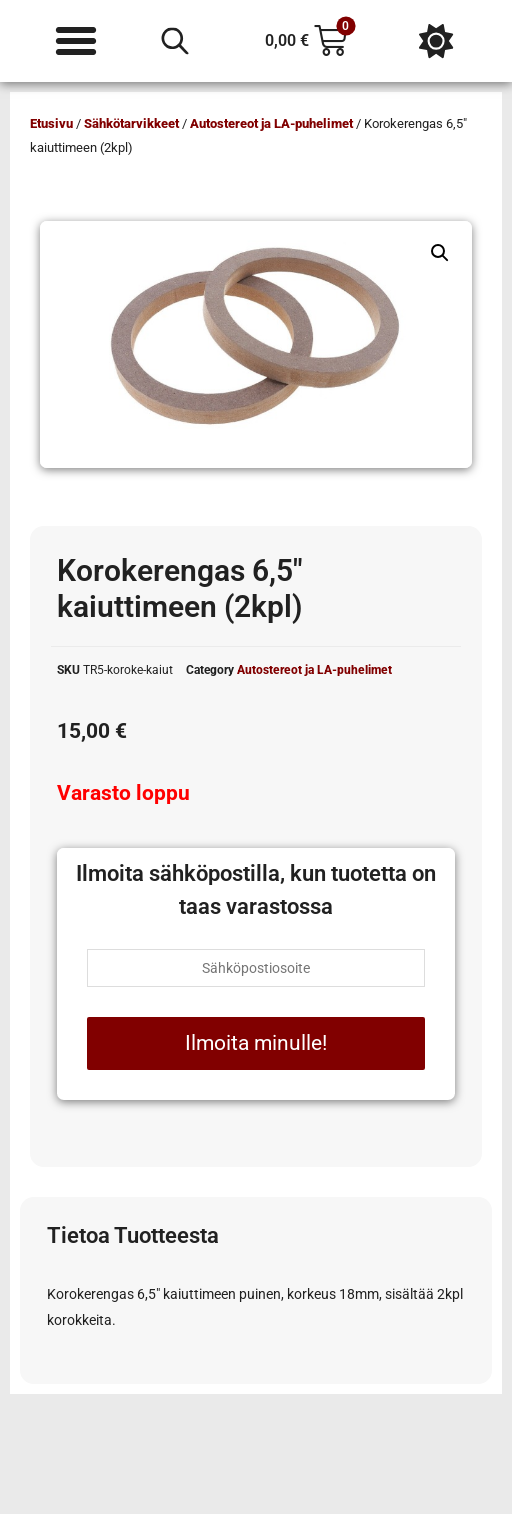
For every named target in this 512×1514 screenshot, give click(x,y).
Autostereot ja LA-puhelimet (271, 123)
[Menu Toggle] (76, 41)
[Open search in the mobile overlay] (175, 41)
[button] (440, 253)
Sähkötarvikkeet (131, 123)
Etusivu (51, 123)
